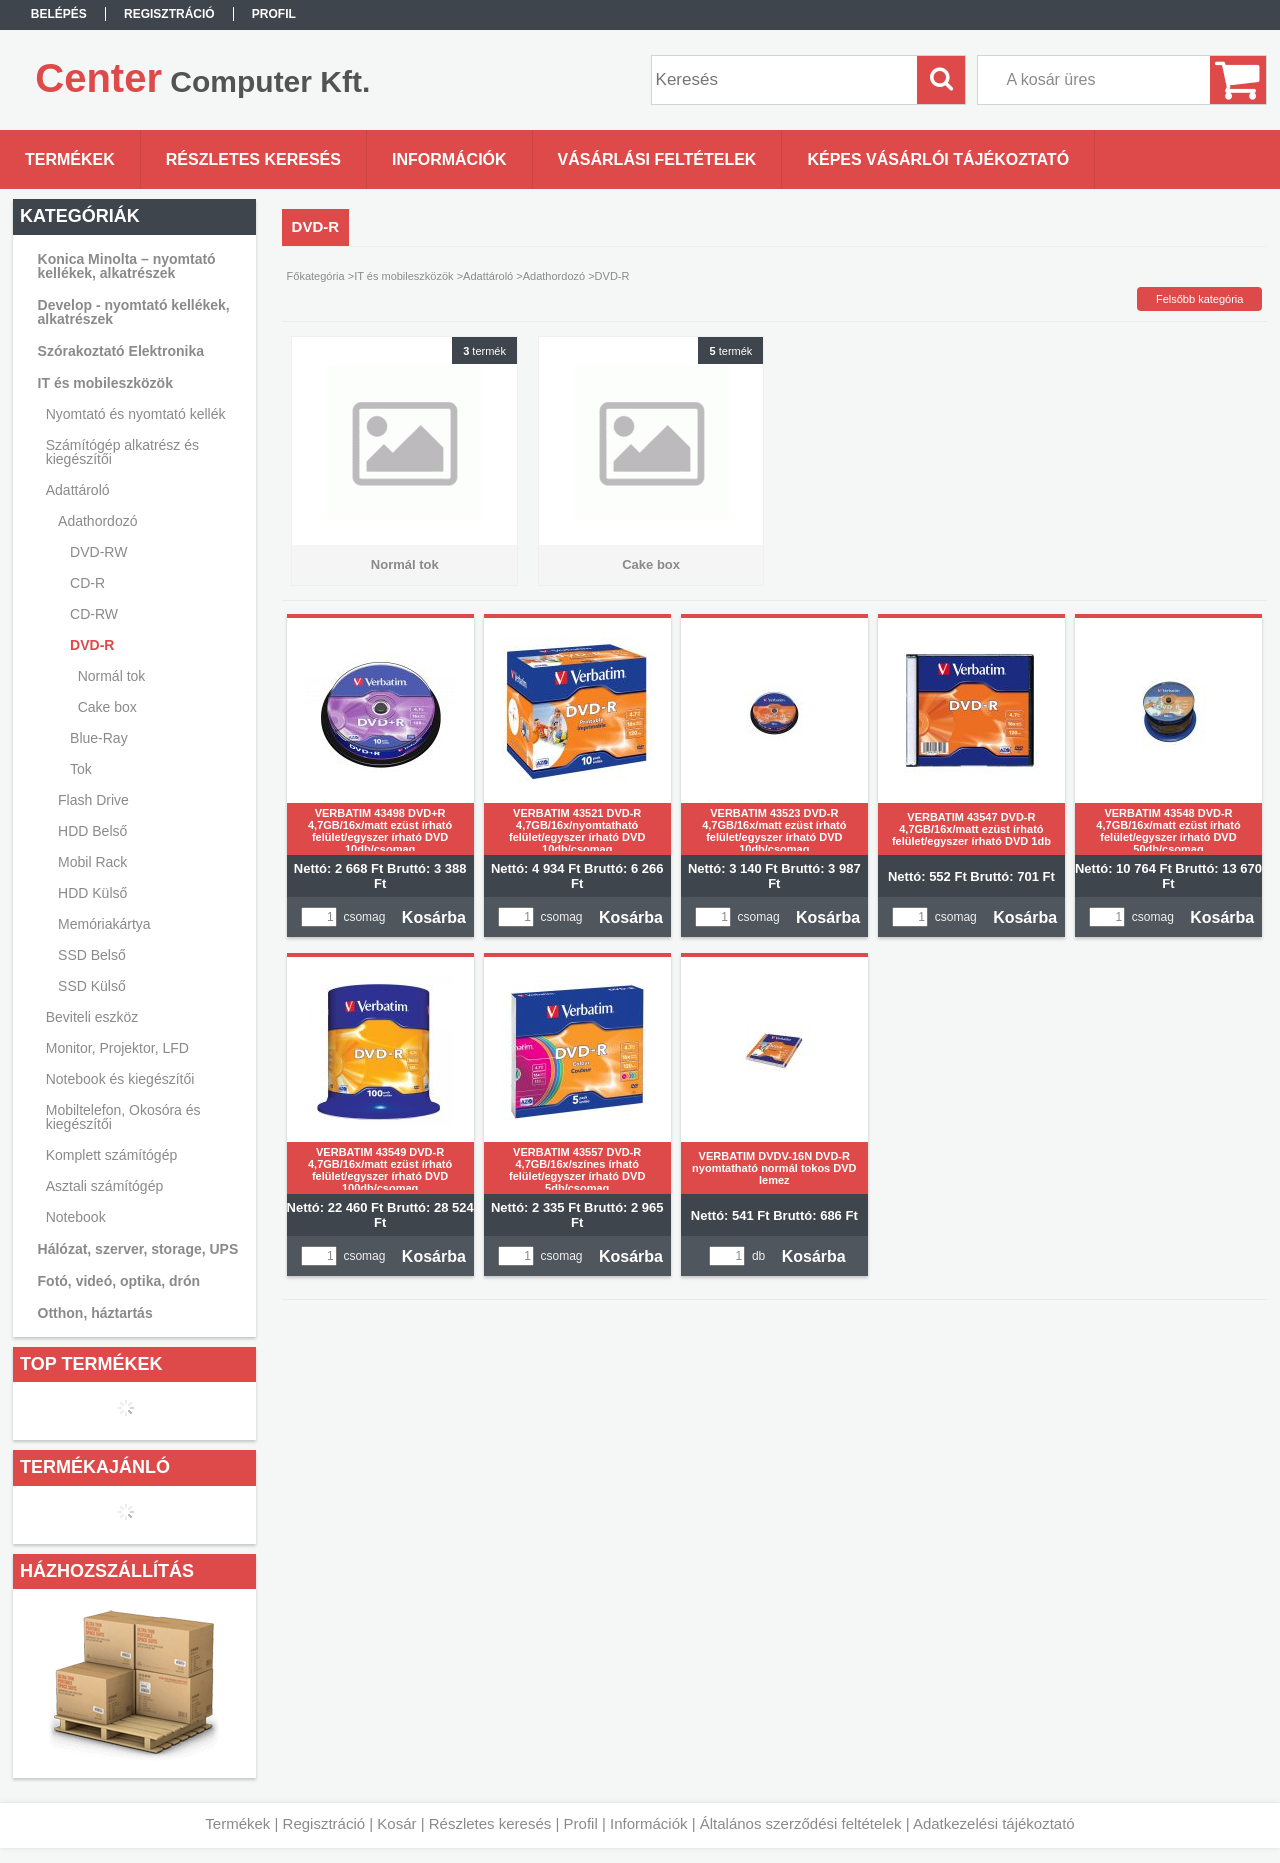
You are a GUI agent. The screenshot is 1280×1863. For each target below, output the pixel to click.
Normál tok (112, 676)
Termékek (237, 1823)
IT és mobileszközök (403, 276)
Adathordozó (554, 276)
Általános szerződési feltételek (801, 1823)
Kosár (396, 1823)
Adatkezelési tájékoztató (994, 1823)
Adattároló (488, 276)
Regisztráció (324, 1823)
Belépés (59, 14)
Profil (581, 1823)
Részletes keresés (490, 1823)
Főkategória (316, 276)
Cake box (107, 707)
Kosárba (434, 917)
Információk (649, 1823)
